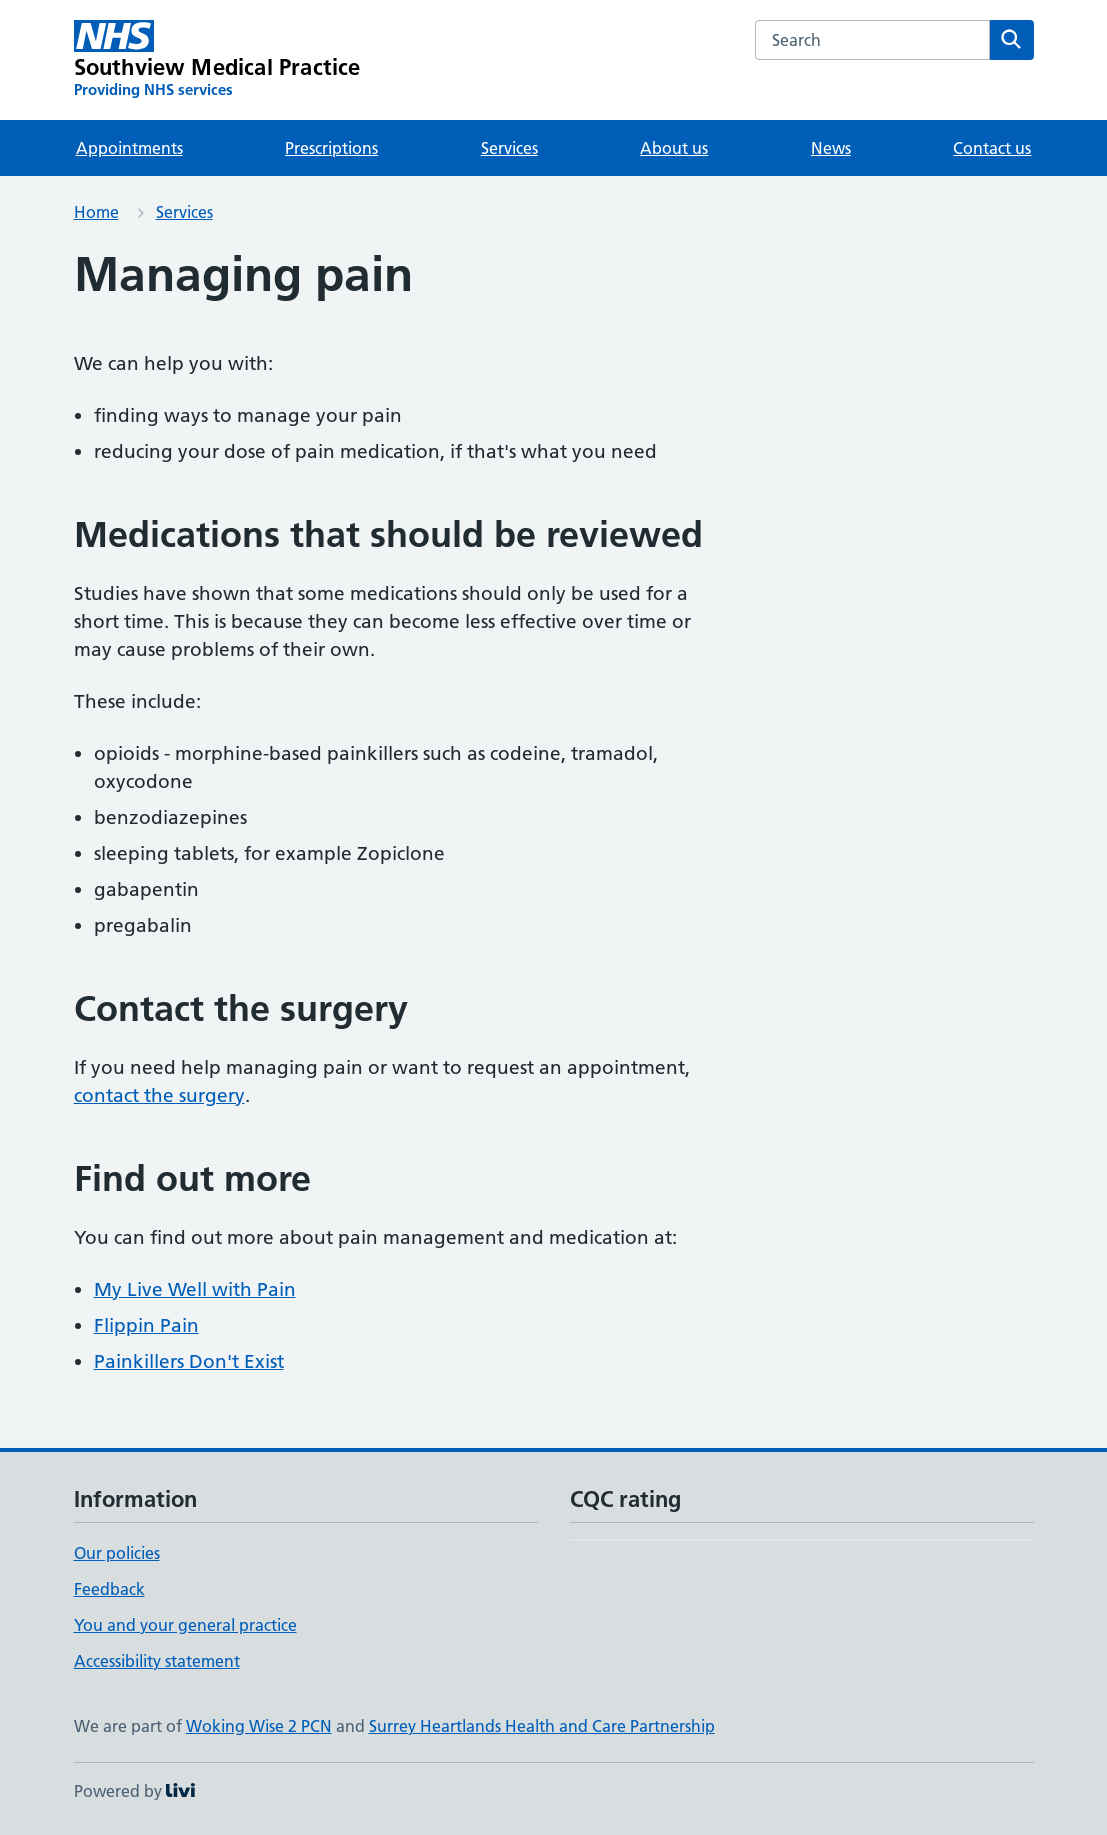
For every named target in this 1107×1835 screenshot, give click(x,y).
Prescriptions (331, 148)
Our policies (117, 1553)
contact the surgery (159, 1095)
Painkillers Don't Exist (189, 1361)
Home (96, 212)
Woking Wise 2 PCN (259, 1726)
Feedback (109, 1589)
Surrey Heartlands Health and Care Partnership (542, 1726)
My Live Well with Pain (195, 1289)
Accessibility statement (157, 1661)
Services (509, 148)
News (831, 148)
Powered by (134, 1791)
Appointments (129, 148)
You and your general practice (185, 1625)
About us (674, 148)
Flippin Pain (146, 1325)
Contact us (992, 148)
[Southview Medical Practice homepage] (217, 60)
